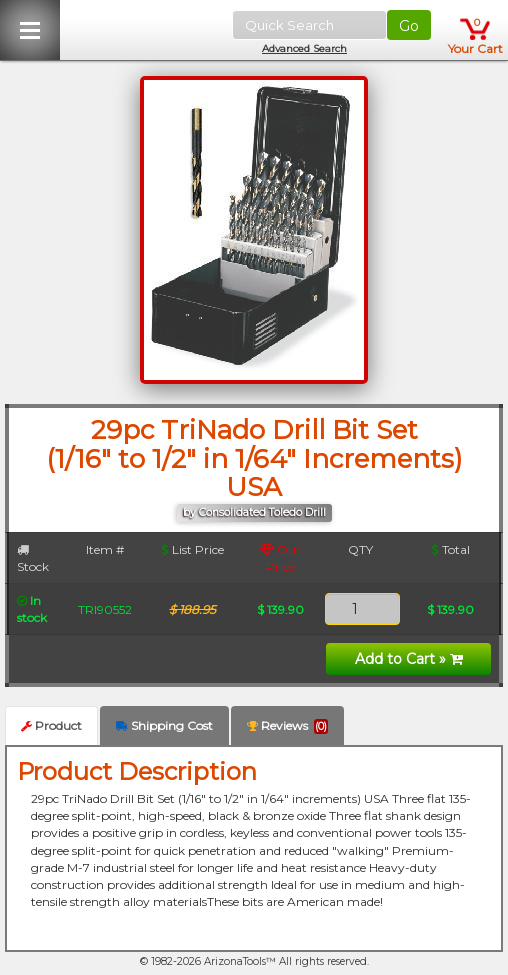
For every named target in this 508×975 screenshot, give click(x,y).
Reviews (287, 726)
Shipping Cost (164, 725)
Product (51, 725)
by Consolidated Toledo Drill (254, 512)
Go (409, 26)
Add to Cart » (409, 659)
